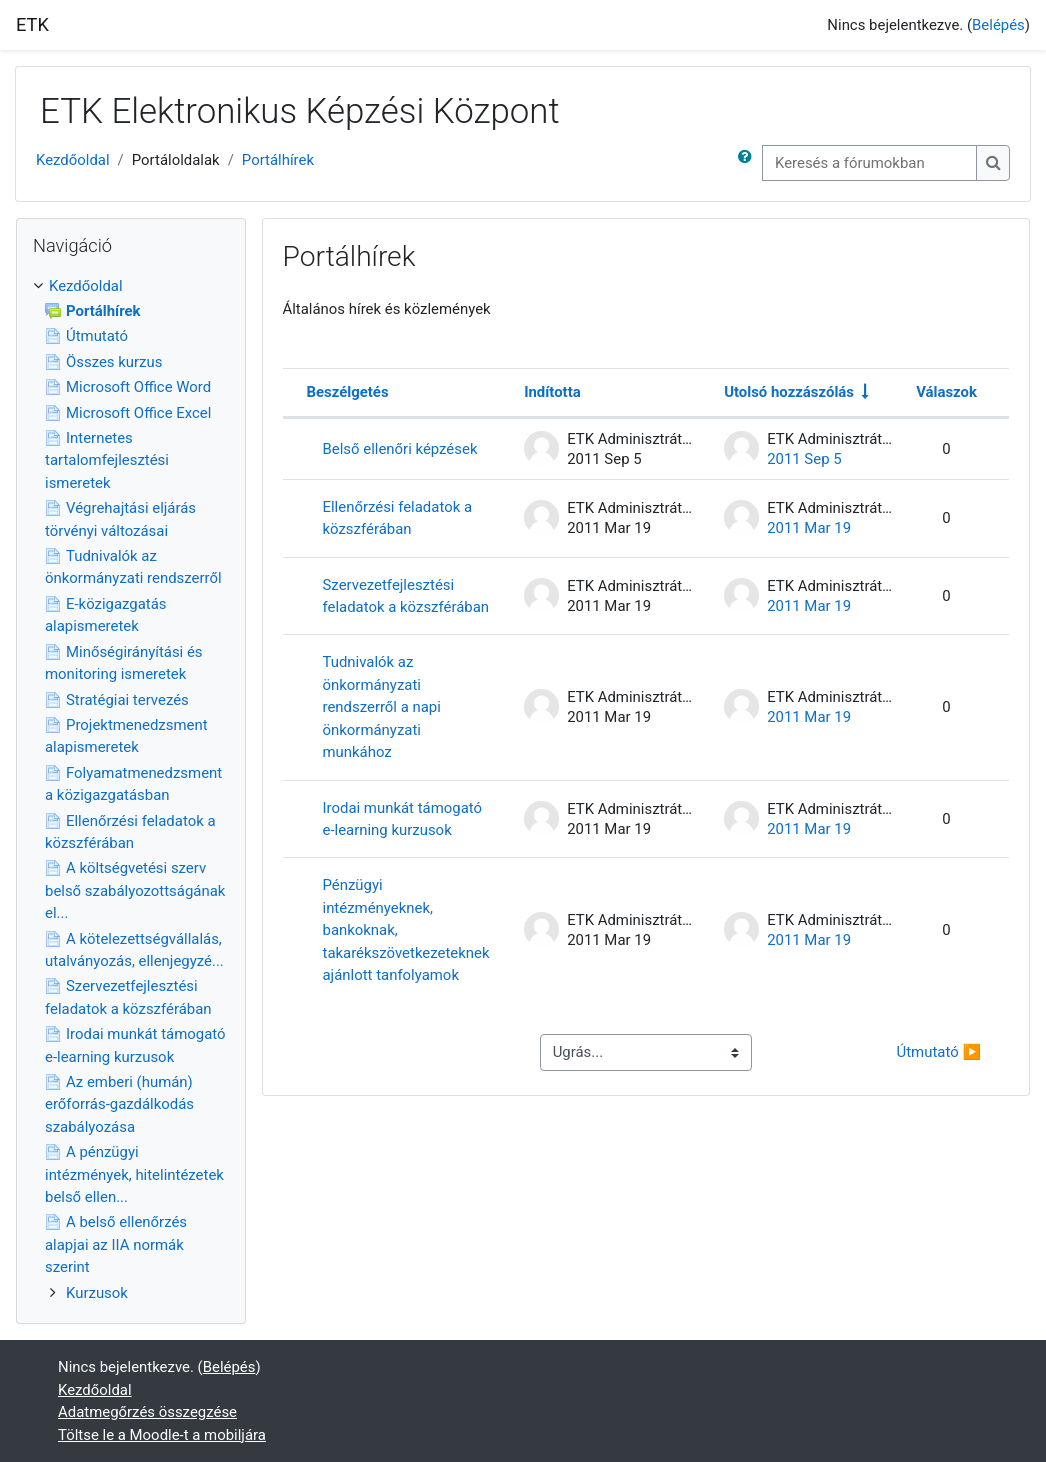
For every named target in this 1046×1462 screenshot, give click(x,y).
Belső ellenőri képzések (400, 449)
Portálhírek (278, 160)
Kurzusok (97, 1293)
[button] (749, 163)
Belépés (998, 25)
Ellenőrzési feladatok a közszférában (398, 518)
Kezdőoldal (73, 160)
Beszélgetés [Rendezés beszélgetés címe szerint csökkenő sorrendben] (348, 392)
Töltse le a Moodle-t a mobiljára (162, 1435)
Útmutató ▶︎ (939, 1052)
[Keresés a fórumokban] (869, 163)
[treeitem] (131, 789)
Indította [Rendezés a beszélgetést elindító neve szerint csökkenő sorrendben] (552, 392)
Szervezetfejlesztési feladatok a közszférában (406, 596)
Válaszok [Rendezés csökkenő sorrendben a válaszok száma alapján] (946, 392)
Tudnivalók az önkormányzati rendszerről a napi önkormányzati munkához (382, 707)
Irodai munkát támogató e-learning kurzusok (403, 819)
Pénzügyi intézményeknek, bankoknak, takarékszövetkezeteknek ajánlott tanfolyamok (406, 930)
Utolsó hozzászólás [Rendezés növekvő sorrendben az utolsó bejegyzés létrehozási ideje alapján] (789, 392)
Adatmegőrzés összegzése (147, 1412)
